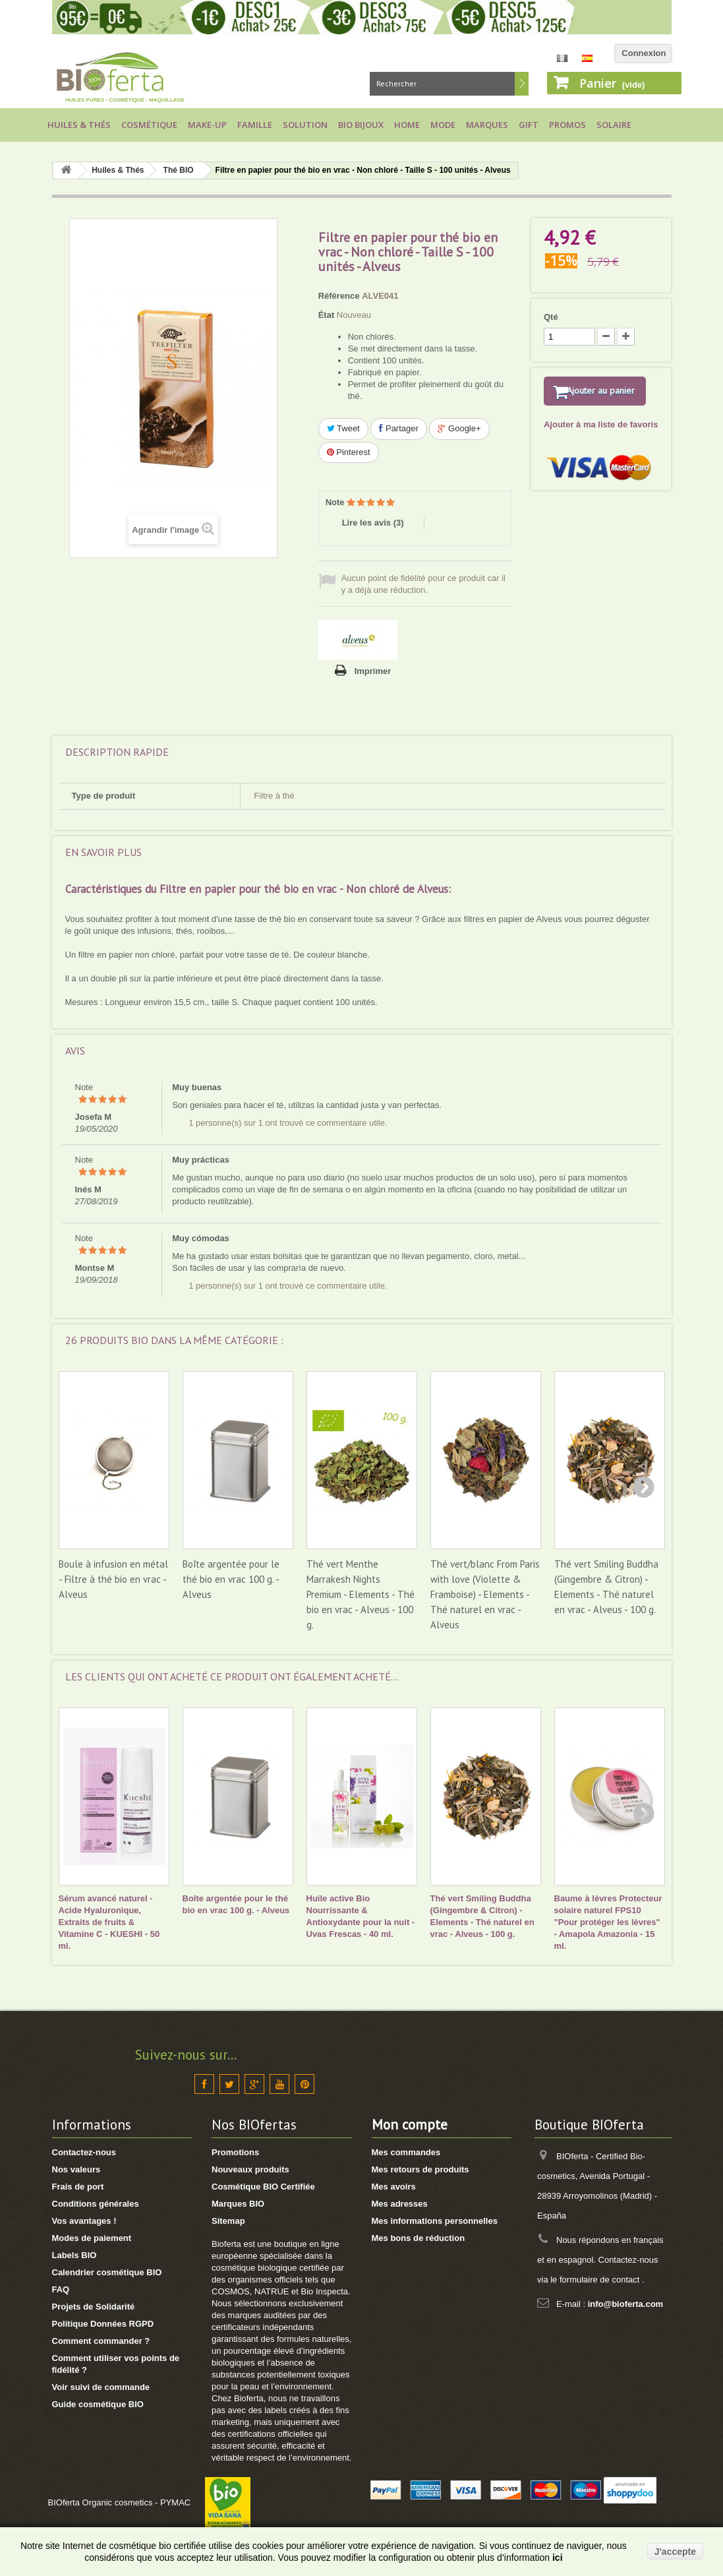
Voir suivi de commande (101, 2387)
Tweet (343, 428)
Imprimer (373, 671)
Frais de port (78, 2187)
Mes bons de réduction (418, 2238)
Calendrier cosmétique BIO (107, 2272)
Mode (442, 125)
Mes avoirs (394, 2187)
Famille (254, 125)
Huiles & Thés (79, 125)
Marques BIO (238, 2204)
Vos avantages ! (84, 2221)
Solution (305, 125)
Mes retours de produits (420, 2169)
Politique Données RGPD (103, 2324)
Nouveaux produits (250, 2169)
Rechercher (522, 84)
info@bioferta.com (626, 2304)
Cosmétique (149, 125)
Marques (487, 125)
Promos (567, 125)
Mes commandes (406, 2152)
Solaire (613, 125)
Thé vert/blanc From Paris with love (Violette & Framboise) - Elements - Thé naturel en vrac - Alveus (485, 1594)
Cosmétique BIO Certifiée (263, 2187)
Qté (551, 317)
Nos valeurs (76, 2169)
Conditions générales (95, 2204)
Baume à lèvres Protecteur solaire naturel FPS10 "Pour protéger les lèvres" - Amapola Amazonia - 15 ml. (608, 1922)
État (326, 315)
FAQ (61, 2289)
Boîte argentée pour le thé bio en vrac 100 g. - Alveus (231, 1579)
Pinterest (348, 452)
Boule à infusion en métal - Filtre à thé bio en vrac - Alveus (113, 1579)
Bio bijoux (361, 125)
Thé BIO (178, 170)
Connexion (644, 53)
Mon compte (410, 2124)
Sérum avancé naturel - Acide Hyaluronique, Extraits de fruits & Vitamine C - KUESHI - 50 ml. (109, 1922)
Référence (339, 296)
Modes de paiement (92, 2238)
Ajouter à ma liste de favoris (601, 441)
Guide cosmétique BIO (98, 2404)
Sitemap (228, 2221)
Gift (528, 125)
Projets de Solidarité (93, 2307)
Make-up (207, 125)
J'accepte (675, 2551)
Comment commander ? (101, 2341)
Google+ (459, 428)
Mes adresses (400, 2204)
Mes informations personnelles (435, 2221)
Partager (398, 428)
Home (407, 125)
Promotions (235, 2152)
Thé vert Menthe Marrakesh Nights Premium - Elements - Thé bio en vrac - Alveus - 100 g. (360, 1594)
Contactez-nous (84, 2152)
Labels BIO (74, 2255)
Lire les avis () (373, 523)
